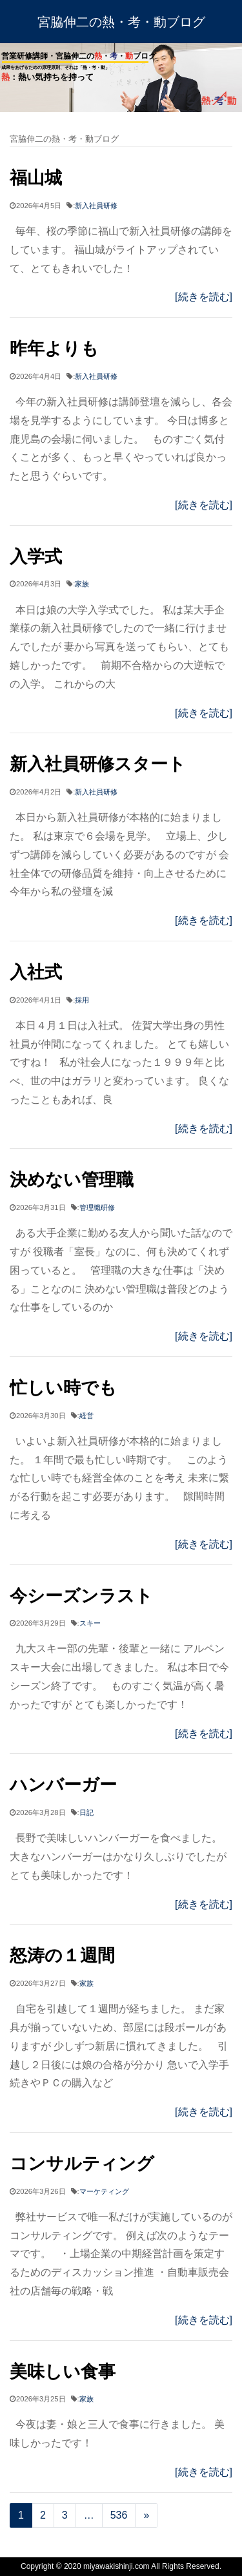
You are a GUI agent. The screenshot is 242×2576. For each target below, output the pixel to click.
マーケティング (104, 2191)
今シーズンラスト (81, 1596)
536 (119, 2515)
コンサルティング (82, 2163)
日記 (86, 1812)
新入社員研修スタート (98, 764)
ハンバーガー (63, 1784)
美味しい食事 (63, 2371)
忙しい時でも (63, 1388)
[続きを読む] (203, 296)
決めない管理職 (72, 1179)
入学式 (36, 556)
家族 (82, 584)
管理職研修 (97, 1207)
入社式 (36, 972)
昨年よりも (54, 348)
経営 (86, 1415)
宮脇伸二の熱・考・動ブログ (121, 22)
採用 (82, 1000)
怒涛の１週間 (62, 1955)
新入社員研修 (96, 205)
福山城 (36, 177)
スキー (90, 1623)
